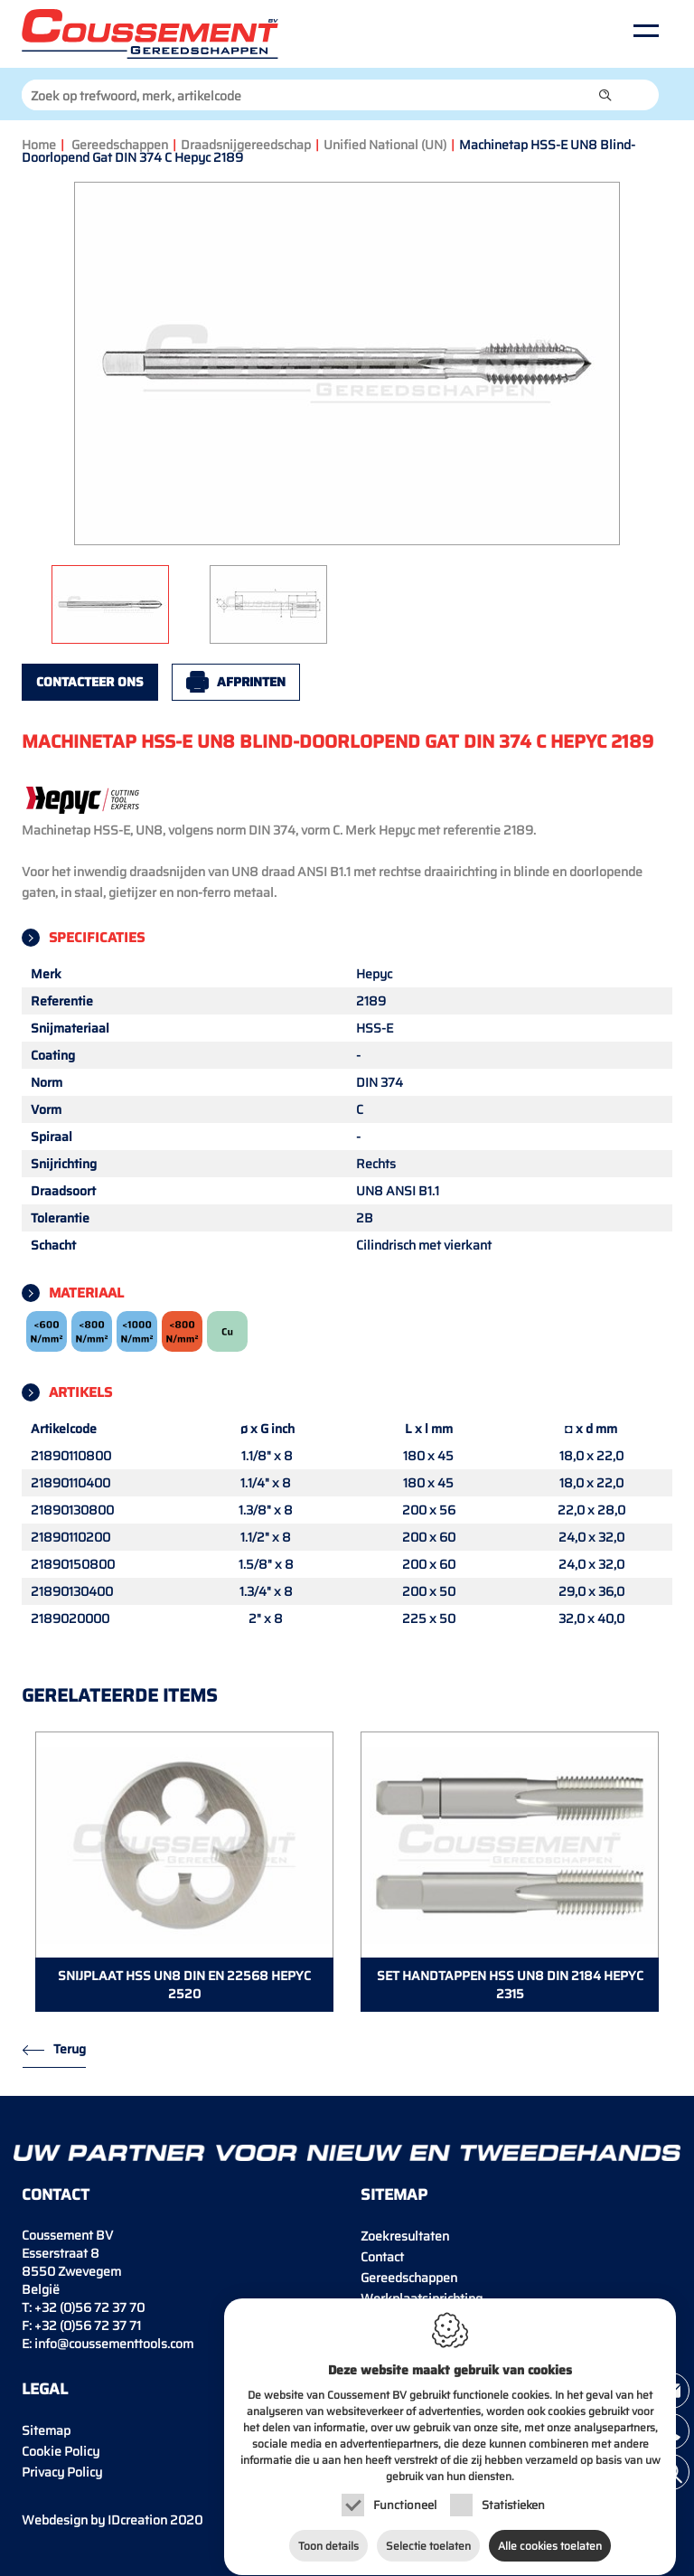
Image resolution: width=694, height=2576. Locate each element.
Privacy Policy (62, 2472)
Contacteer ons (90, 682)
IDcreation (94, 2520)
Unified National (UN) (385, 145)
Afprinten (251, 682)
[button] (605, 95)
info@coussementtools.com (113, 2344)
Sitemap (46, 2430)
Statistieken (513, 2497)
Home (39, 145)
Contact (382, 2257)
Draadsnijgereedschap (246, 145)
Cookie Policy (60, 2451)
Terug (69, 2049)
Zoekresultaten (405, 2236)
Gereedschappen (119, 145)
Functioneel (404, 2497)
